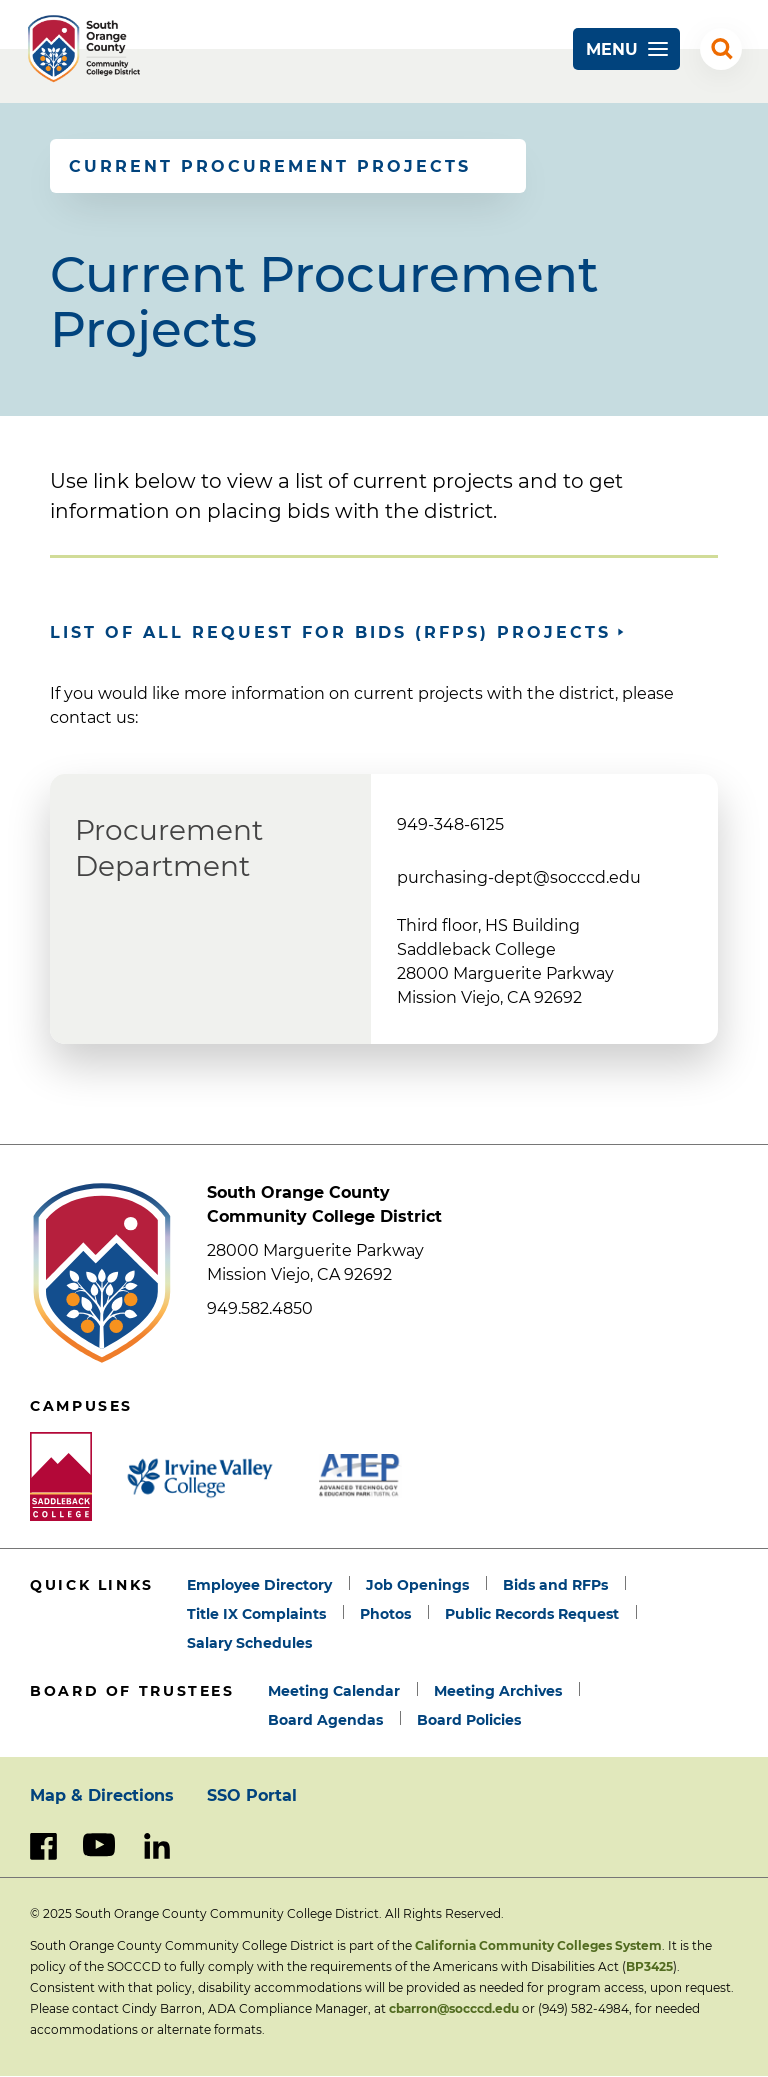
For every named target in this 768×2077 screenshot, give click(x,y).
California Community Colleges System (538, 1945)
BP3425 (649, 1966)
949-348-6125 (450, 824)
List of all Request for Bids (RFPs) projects (330, 632)
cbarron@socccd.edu (454, 2008)
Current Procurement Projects (270, 166)
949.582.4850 (260, 1308)
